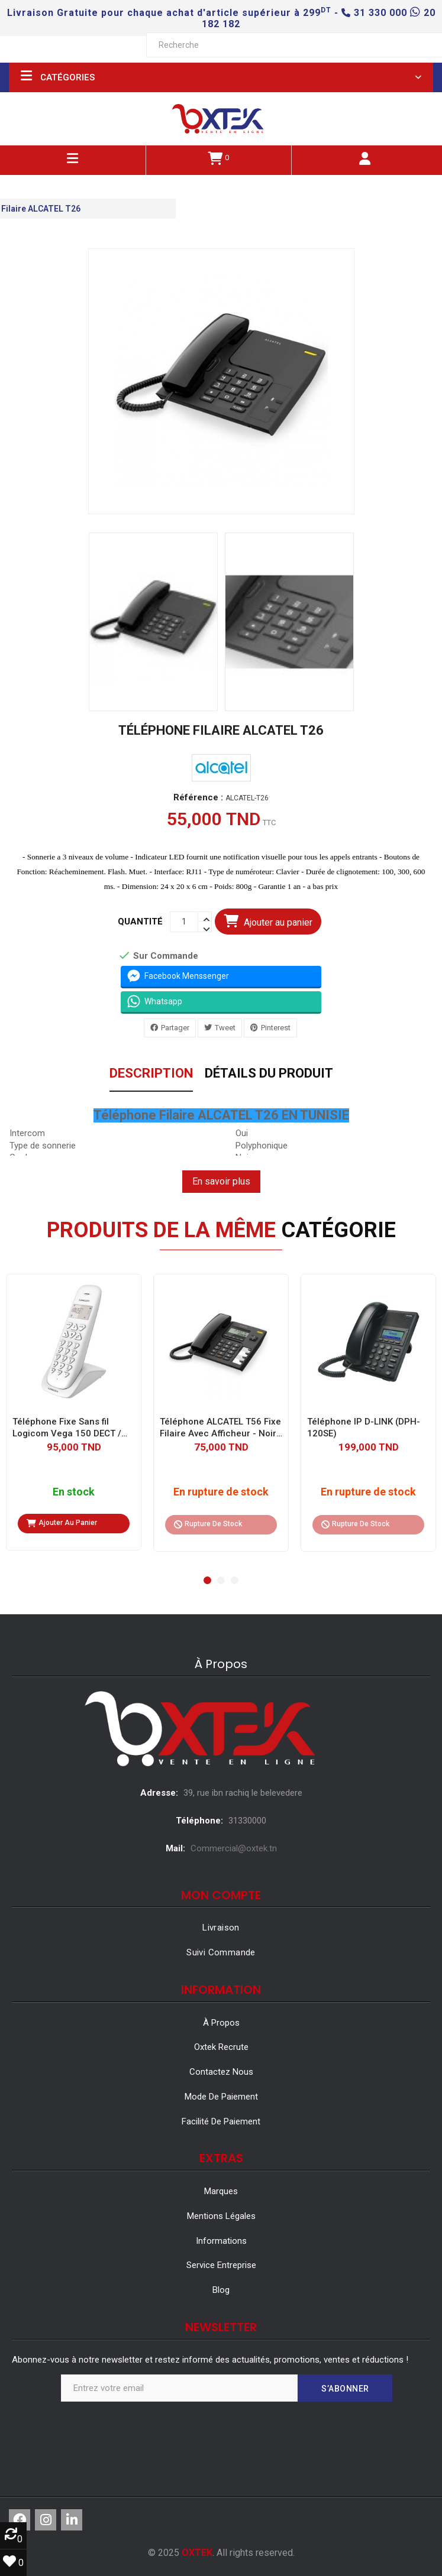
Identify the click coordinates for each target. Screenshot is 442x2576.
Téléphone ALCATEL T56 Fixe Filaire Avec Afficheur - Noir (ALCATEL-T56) (220, 1427)
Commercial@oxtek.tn (234, 1848)
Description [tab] (151, 1074)
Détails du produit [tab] (269, 1074)
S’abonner (345, 2388)
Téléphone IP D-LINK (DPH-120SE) (363, 1427)
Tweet (225, 1027)
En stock (74, 1492)
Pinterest (276, 1027)
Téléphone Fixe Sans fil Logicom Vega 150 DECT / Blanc (66, 1427)
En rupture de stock (221, 1492)
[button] (207, 1580)
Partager (175, 1027)
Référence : (198, 797)
